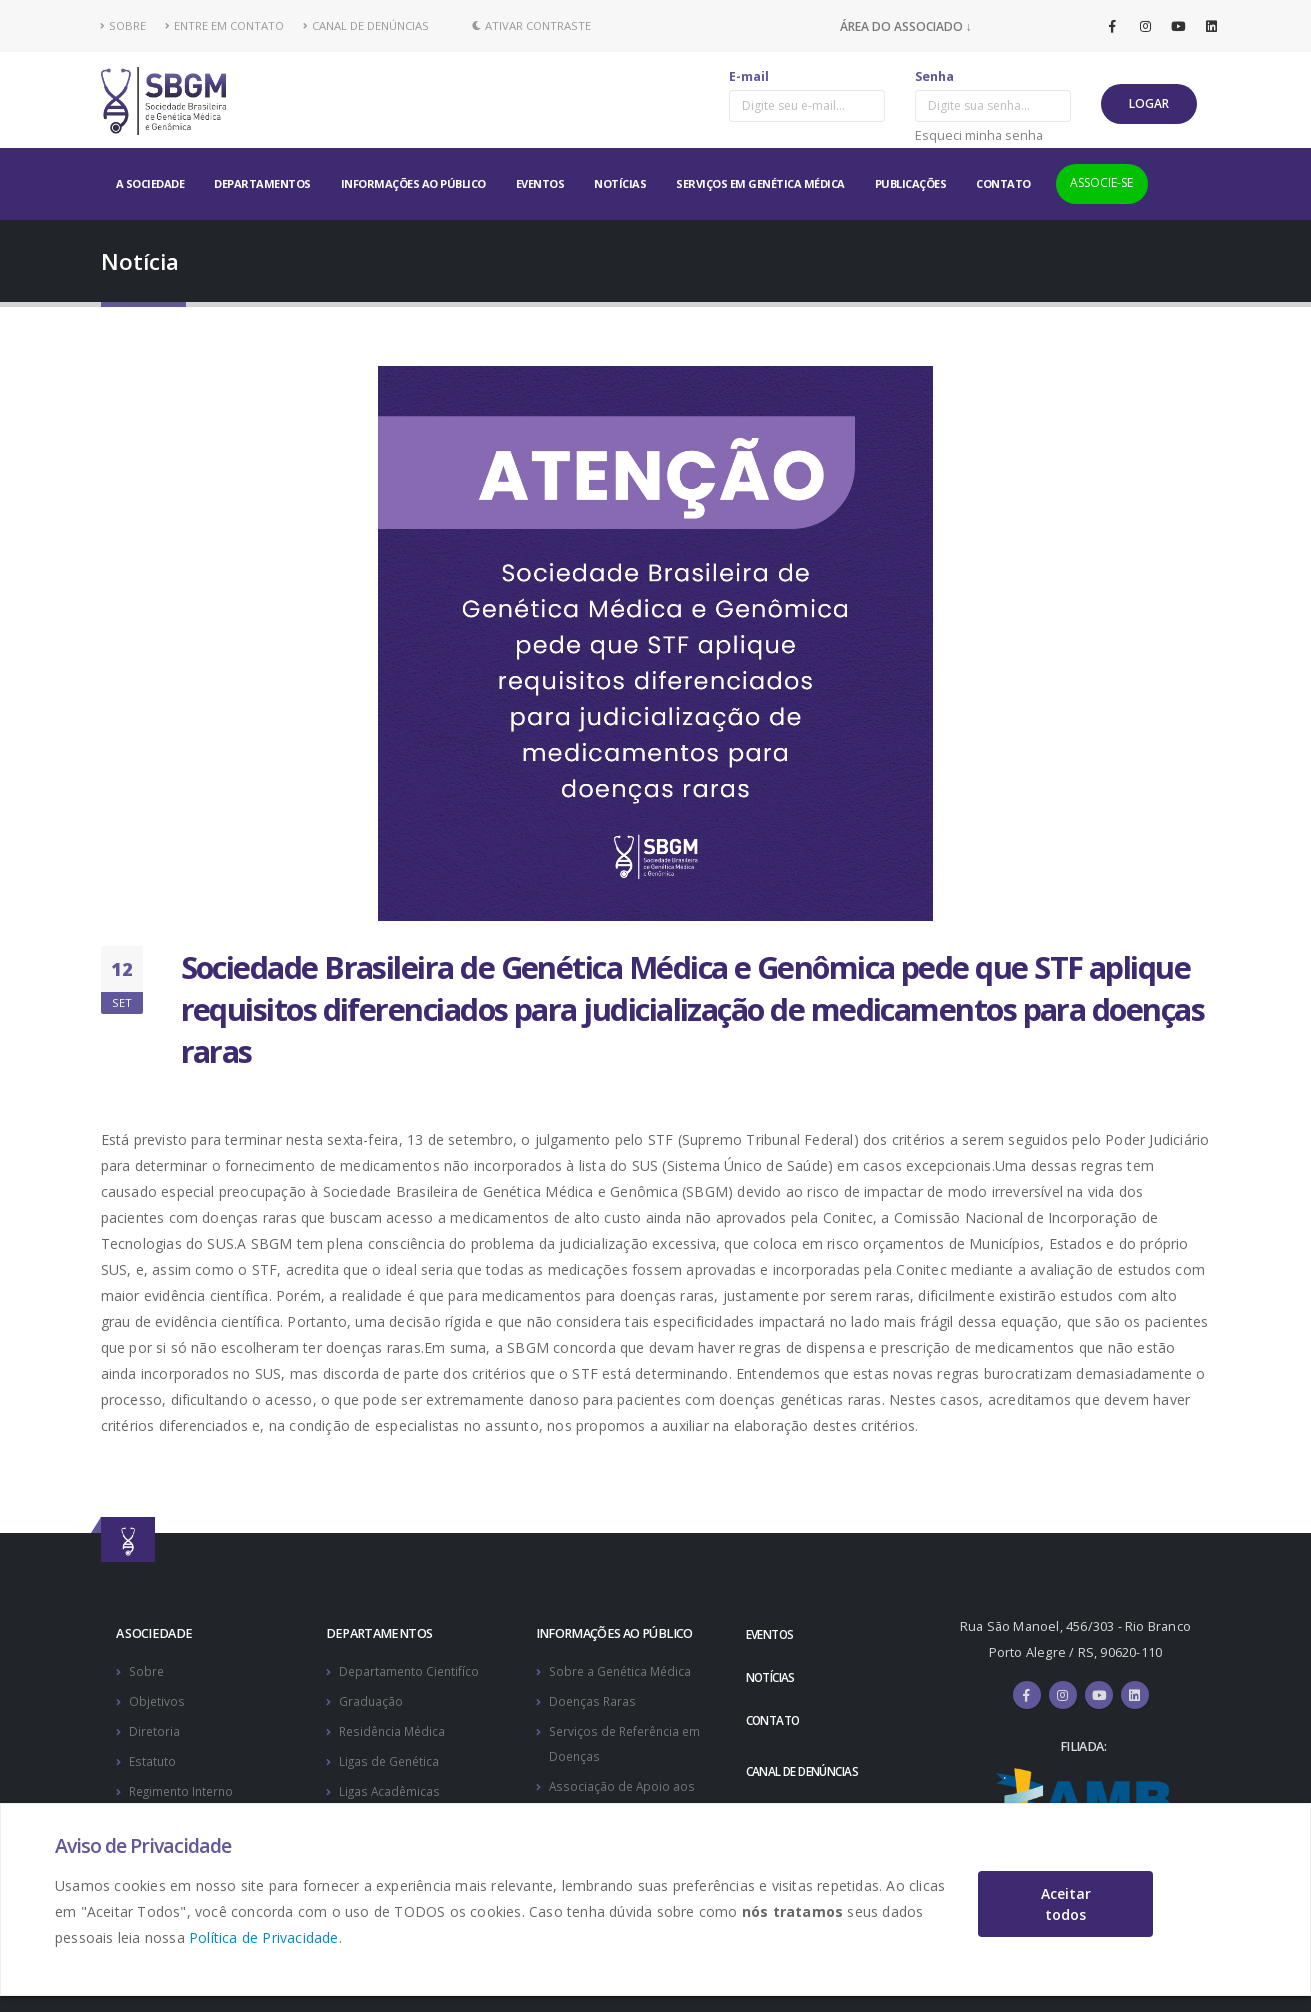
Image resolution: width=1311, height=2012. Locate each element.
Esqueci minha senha (979, 135)
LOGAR (1149, 103)
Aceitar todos (1066, 1904)
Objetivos (157, 1699)
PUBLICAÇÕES (911, 183)
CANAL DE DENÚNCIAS (366, 25)
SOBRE (123, 25)
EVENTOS (540, 183)
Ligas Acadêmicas (391, 1786)
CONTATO (1003, 183)
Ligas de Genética (391, 1757)
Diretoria (155, 1728)
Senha (934, 76)
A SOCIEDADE (150, 183)
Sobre (147, 1670)
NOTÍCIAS (620, 183)
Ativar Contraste (531, 25)
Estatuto (153, 1757)
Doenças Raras (594, 1699)
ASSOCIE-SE (1101, 182)
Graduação (371, 1699)
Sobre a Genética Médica (623, 1670)
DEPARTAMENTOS (262, 183)
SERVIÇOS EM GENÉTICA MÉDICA (760, 183)
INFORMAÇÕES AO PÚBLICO (413, 183)
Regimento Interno (185, 1786)
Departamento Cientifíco (411, 1670)
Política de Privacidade (264, 1937)
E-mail (749, 76)
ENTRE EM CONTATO (224, 25)
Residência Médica (395, 1728)
